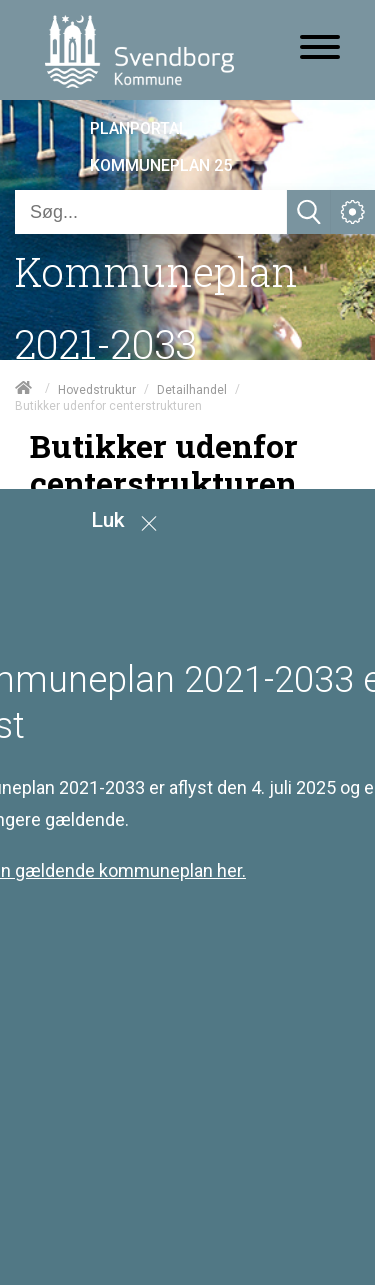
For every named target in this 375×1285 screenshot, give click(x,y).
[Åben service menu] (353, 212)
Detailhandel (192, 389)
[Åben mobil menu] (320, 49)
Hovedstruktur (97, 389)
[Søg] (151, 212)
